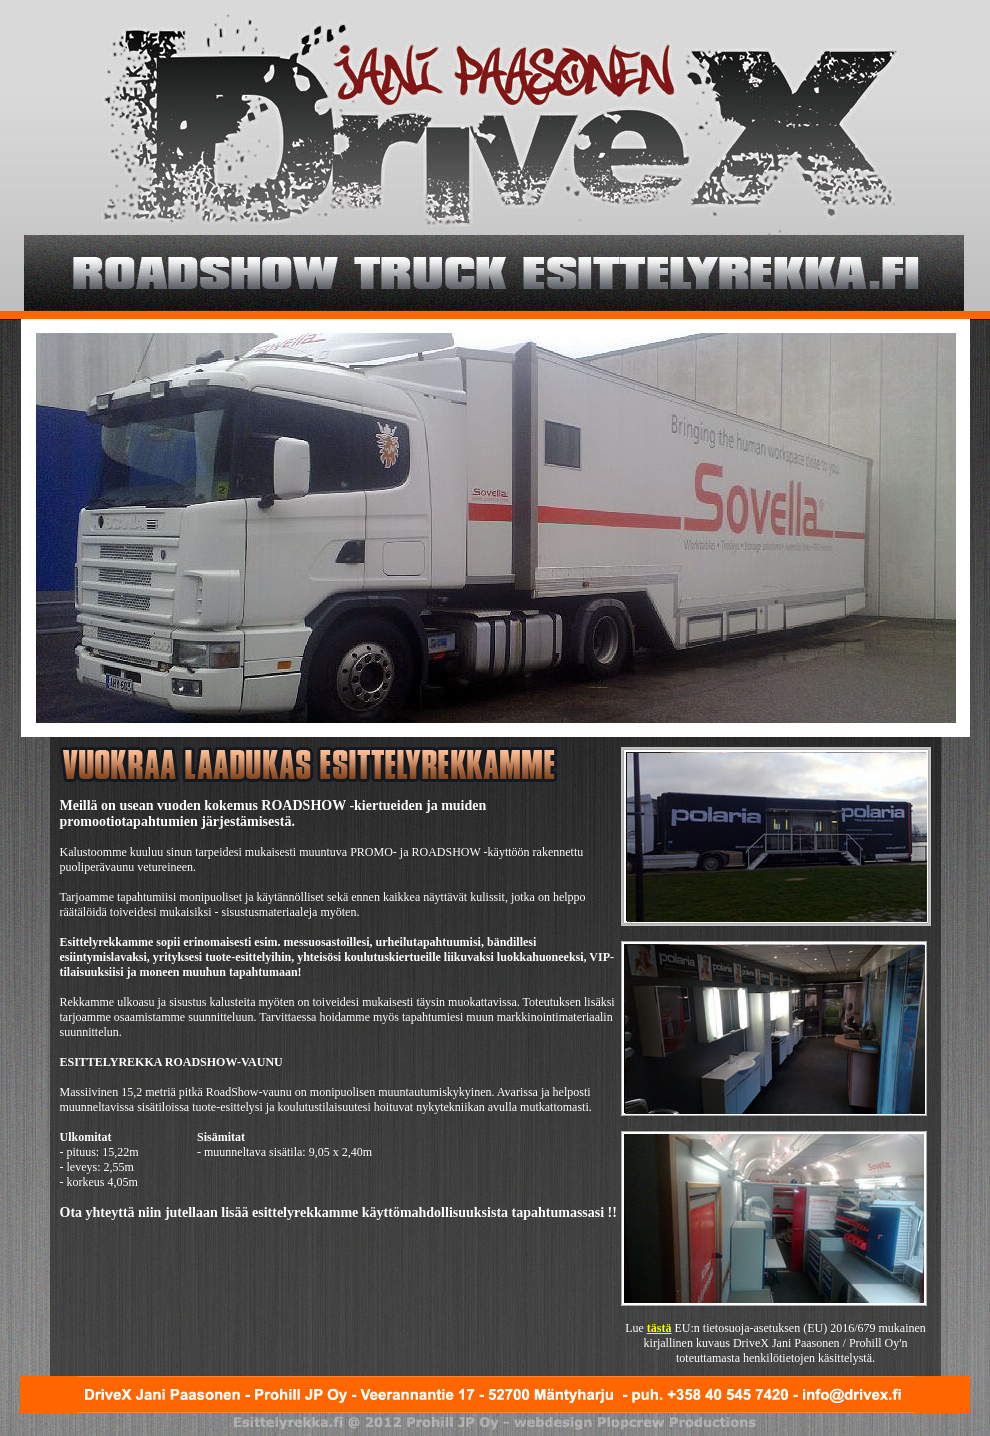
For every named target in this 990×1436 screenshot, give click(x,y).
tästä (659, 1328)
